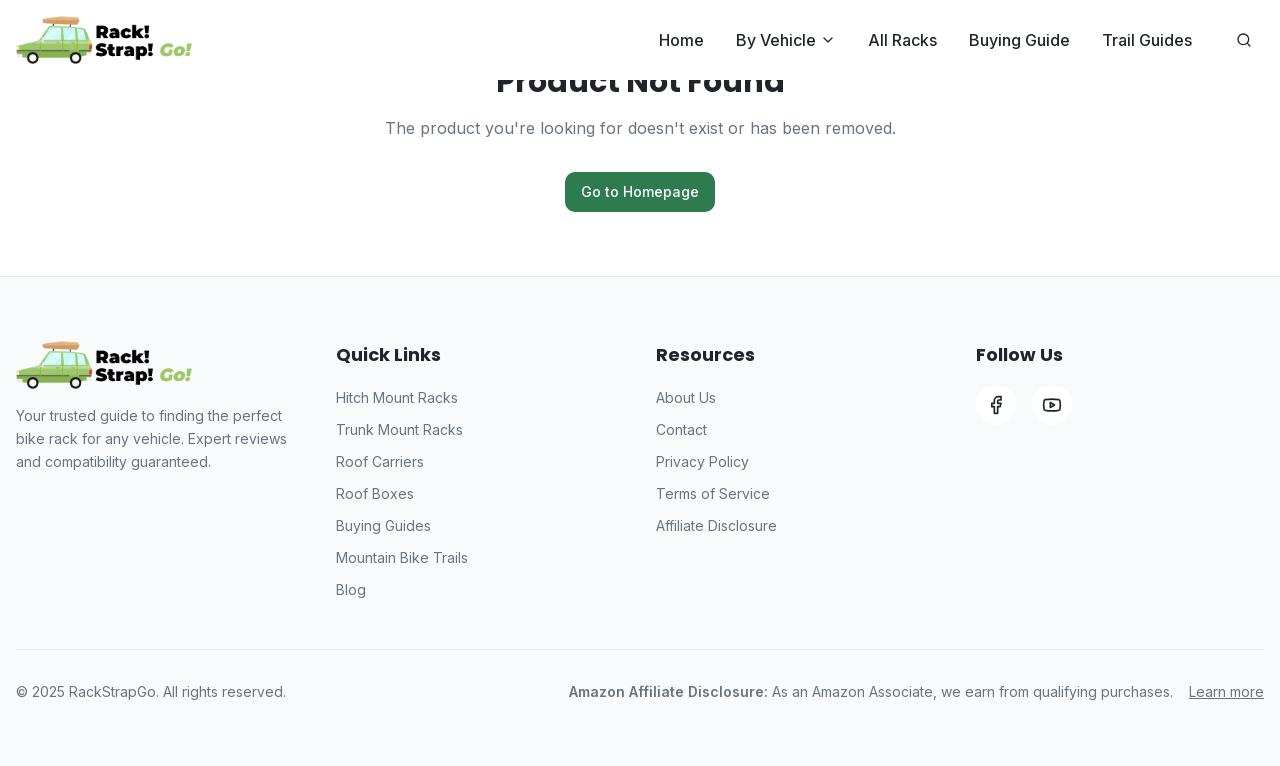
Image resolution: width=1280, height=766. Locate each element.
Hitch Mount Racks (397, 397)
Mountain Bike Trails (402, 557)
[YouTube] (1052, 405)
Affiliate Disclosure (716, 525)
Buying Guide (1019, 40)
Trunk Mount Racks (399, 429)
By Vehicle (786, 40)
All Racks (902, 40)
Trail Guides (1147, 40)
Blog (351, 589)
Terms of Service (713, 493)
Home (681, 40)
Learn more (1226, 691)
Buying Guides (383, 525)
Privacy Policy (702, 461)
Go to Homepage (640, 191)
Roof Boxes (375, 493)
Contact (681, 429)
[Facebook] (996, 405)
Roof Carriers (380, 461)
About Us (686, 397)
